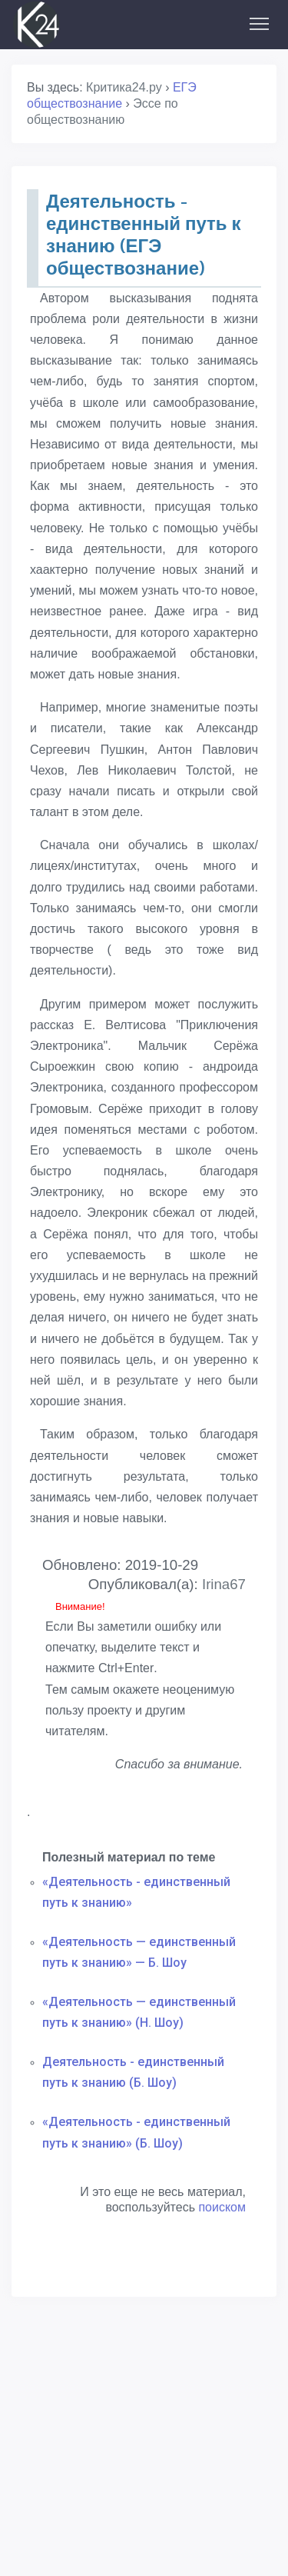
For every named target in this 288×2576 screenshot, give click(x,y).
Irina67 (224, 1584)
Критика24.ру (124, 87)
